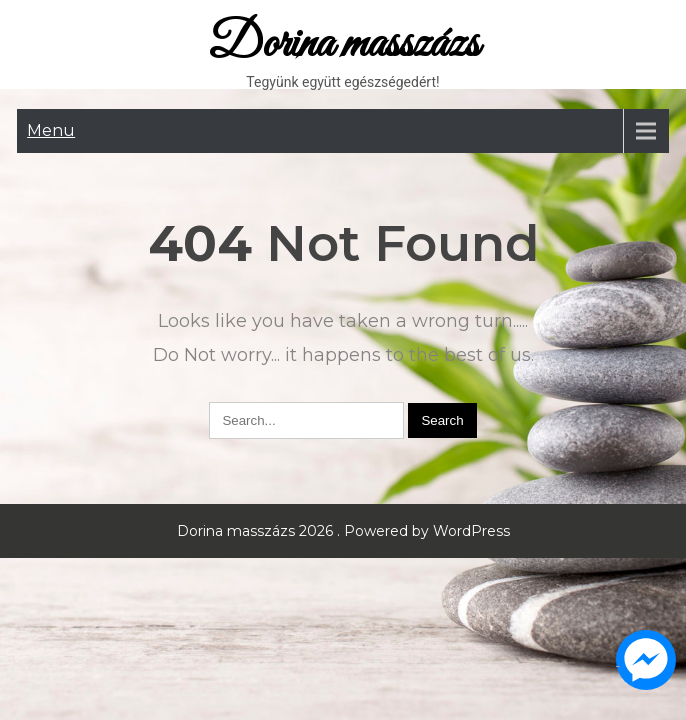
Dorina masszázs (343, 44)
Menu (51, 130)
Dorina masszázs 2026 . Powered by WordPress (343, 531)
